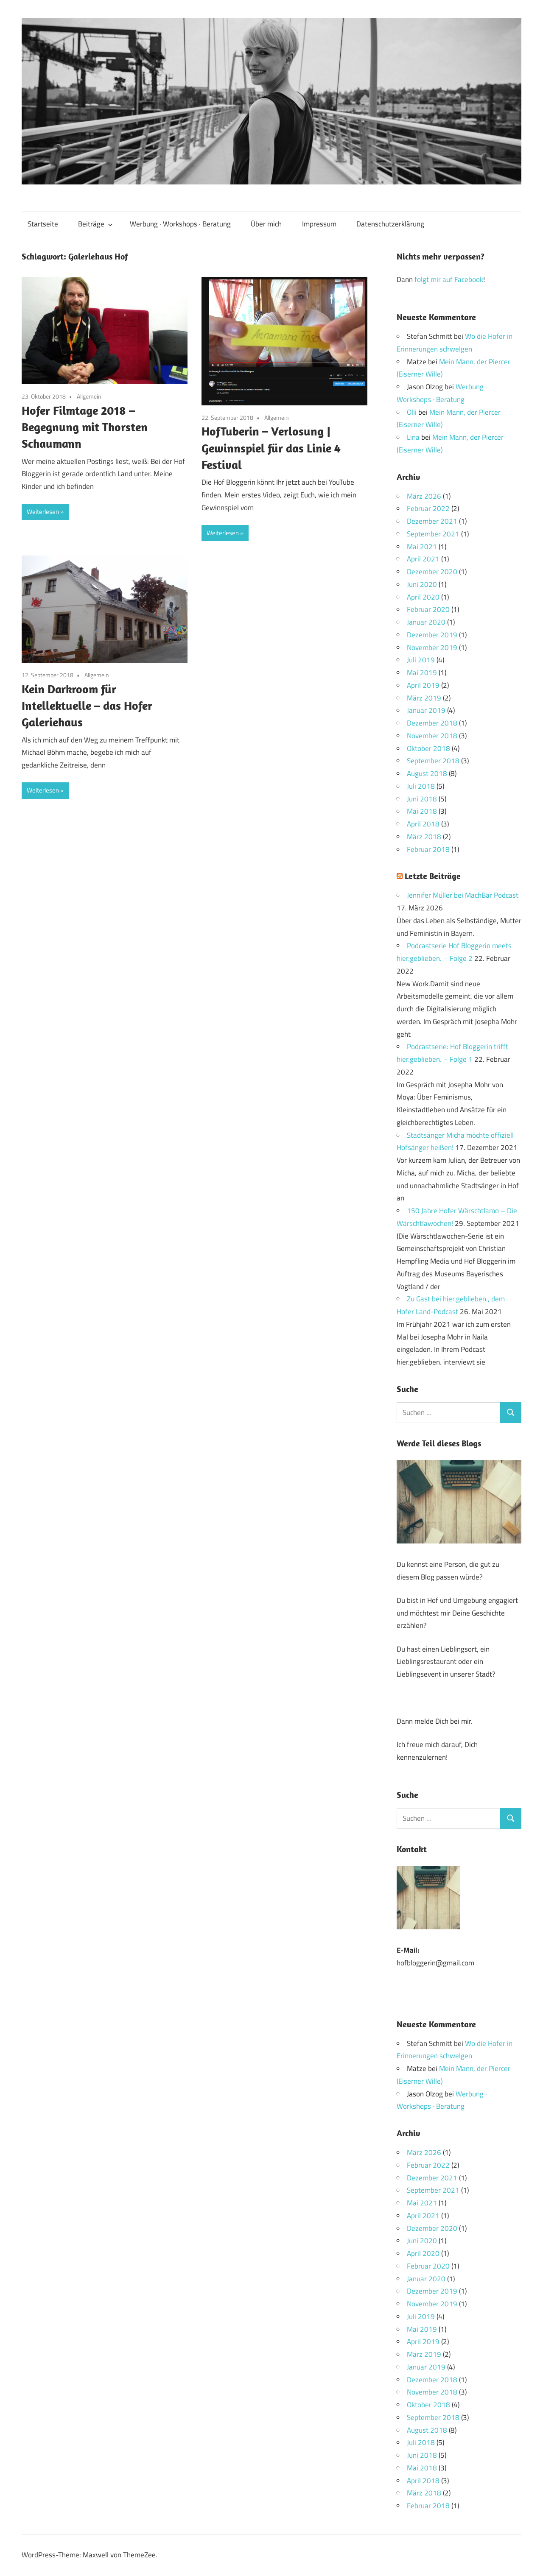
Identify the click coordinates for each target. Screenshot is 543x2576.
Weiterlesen (43, 511)
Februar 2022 (428, 508)
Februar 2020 (428, 609)
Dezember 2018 (432, 722)
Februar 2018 (428, 849)
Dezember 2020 (432, 571)
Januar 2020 (426, 622)
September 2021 (433, 533)
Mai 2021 (422, 546)
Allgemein (89, 396)
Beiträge (95, 223)
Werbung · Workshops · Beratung (180, 223)
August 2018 (427, 773)
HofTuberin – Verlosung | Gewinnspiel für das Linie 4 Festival (271, 448)
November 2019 (432, 647)
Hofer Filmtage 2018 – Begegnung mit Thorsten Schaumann (85, 427)
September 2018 (433, 760)
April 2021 (423, 558)
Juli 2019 (421, 659)
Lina (413, 437)
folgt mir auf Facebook (448, 279)
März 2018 (424, 836)
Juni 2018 (422, 798)
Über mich (266, 223)
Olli (412, 412)
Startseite (43, 223)
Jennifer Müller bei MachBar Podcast (462, 895)
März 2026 (424, 496)
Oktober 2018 (428, 748)
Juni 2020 (422, 584)
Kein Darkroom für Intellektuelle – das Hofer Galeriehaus (87, 705)
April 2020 (423, 597)
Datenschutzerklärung (390, 223)
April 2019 (423, 685)
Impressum (319, 223)
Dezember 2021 (432, 521)
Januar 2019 (426, 710)
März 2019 (424, 697)
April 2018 (423, 823)
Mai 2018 (422, 811)
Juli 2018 (421, 786)
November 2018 (432, 735)
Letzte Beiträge (433, 876)
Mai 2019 (422, 672)
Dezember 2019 (432, 634)
